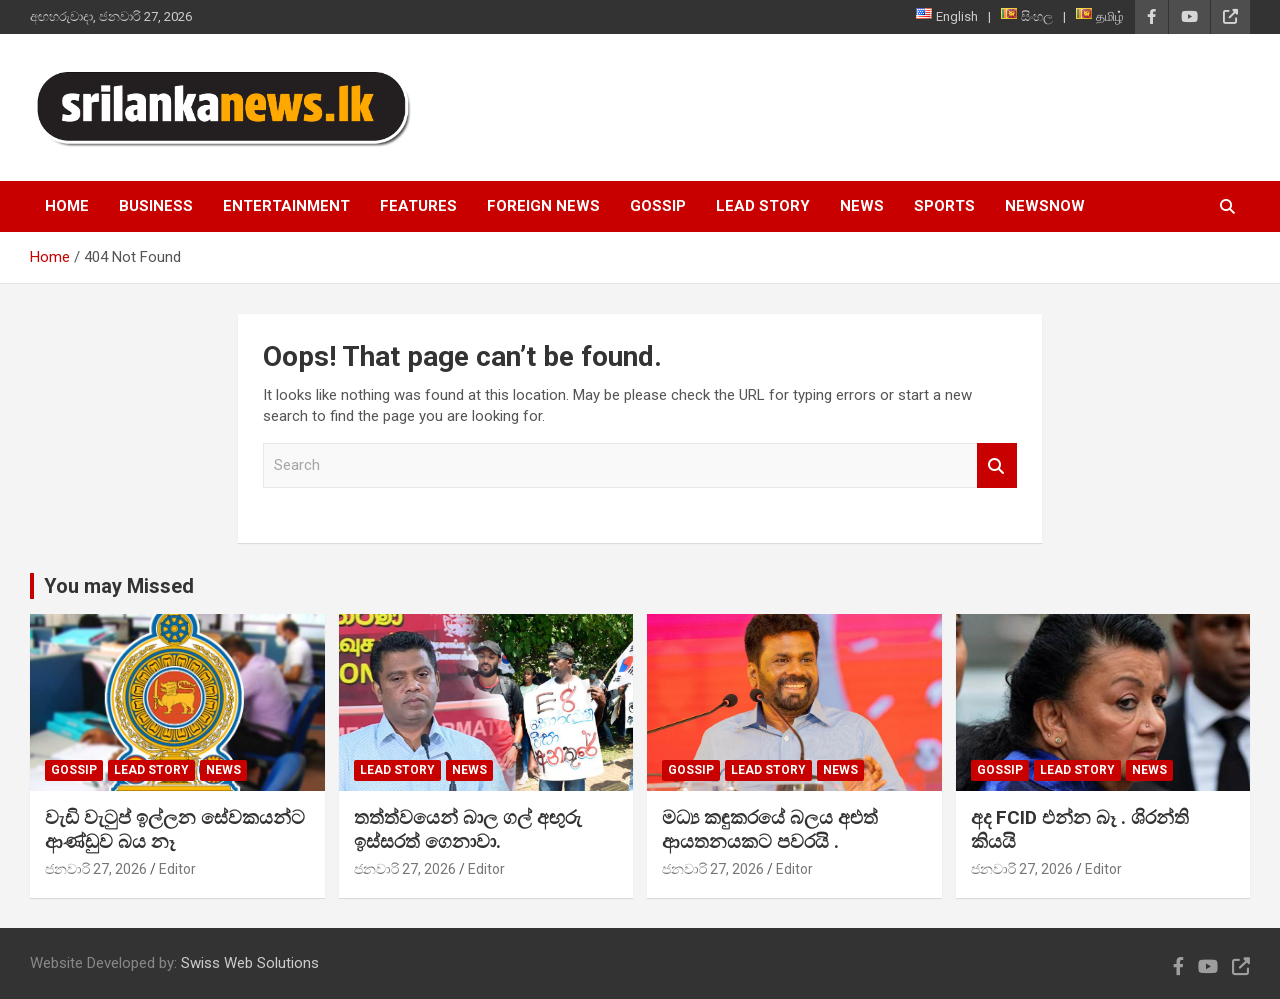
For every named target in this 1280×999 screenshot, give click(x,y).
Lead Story (763, 206)
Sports (944, 206)
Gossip (658, 206)
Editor (177, 869)
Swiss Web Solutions (250, 963)
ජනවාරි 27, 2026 (96, 869)
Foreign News (543, 206)
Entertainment (286, 206)
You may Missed (119, 586)
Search (997, 465)
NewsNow (1045, 206)
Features (418, 206)
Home (67, 206)
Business (156, 206)
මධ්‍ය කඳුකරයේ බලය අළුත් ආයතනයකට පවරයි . (770, 830)
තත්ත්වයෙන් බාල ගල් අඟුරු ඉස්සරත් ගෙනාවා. (468, 830)
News (862, 206)
